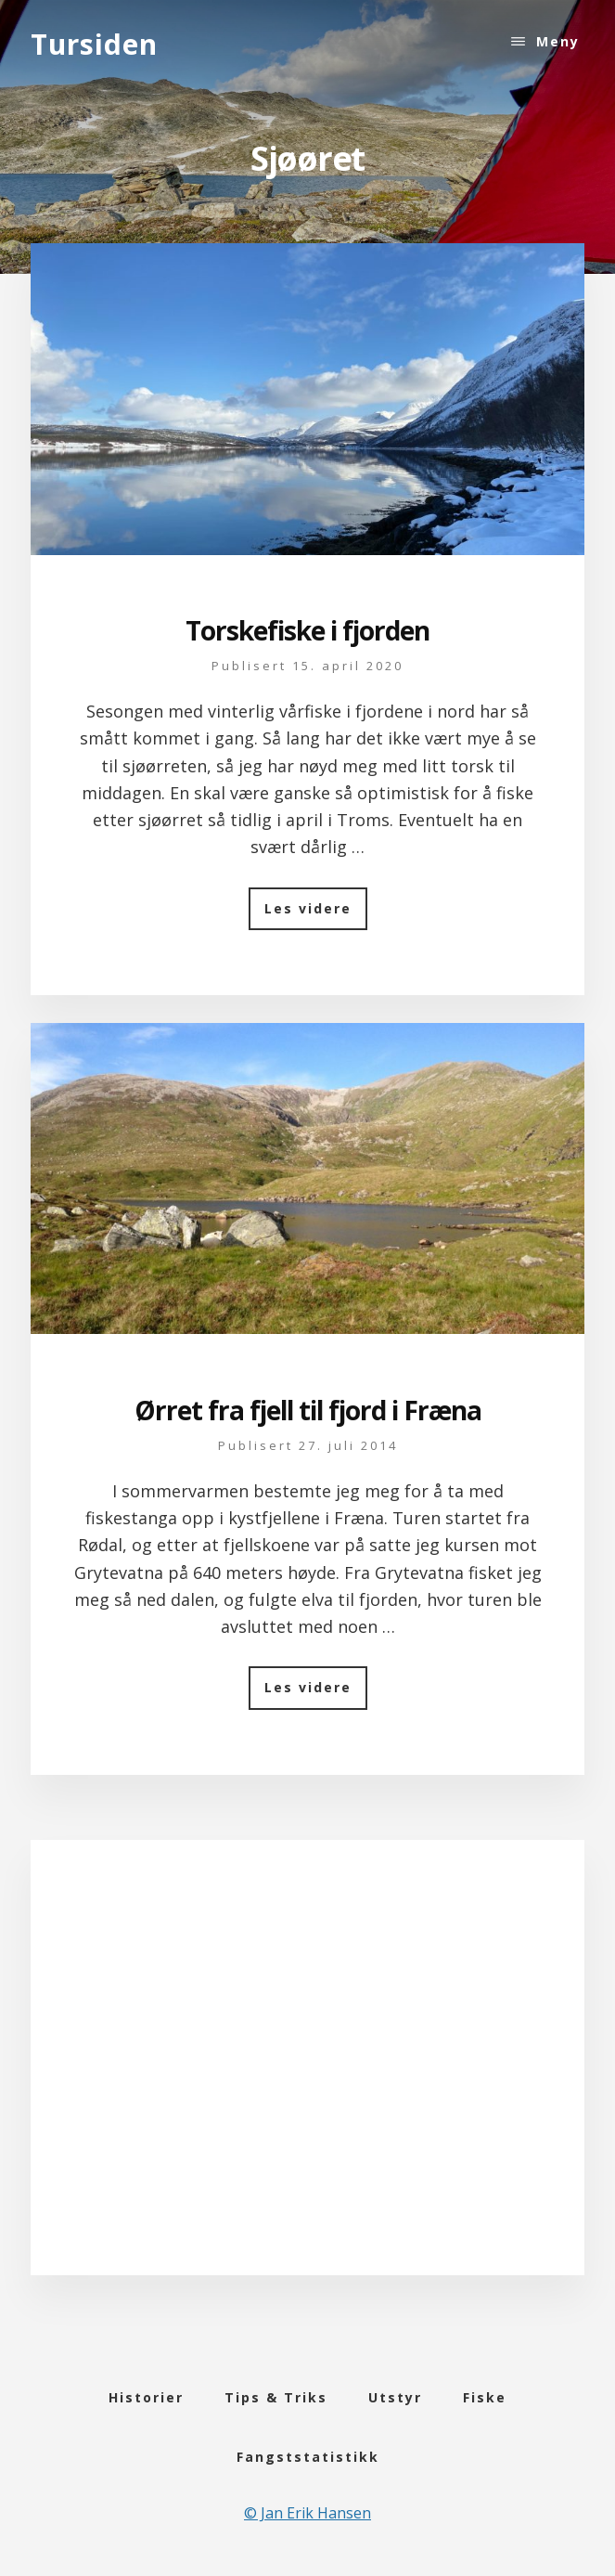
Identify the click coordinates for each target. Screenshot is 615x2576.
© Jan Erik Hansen (307, 2513)
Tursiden (94, 44)
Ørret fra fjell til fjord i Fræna (308, 1410)
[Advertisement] (307, 2079)
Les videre (315, 915)
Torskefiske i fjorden (307, 630)
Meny (558, 41)
